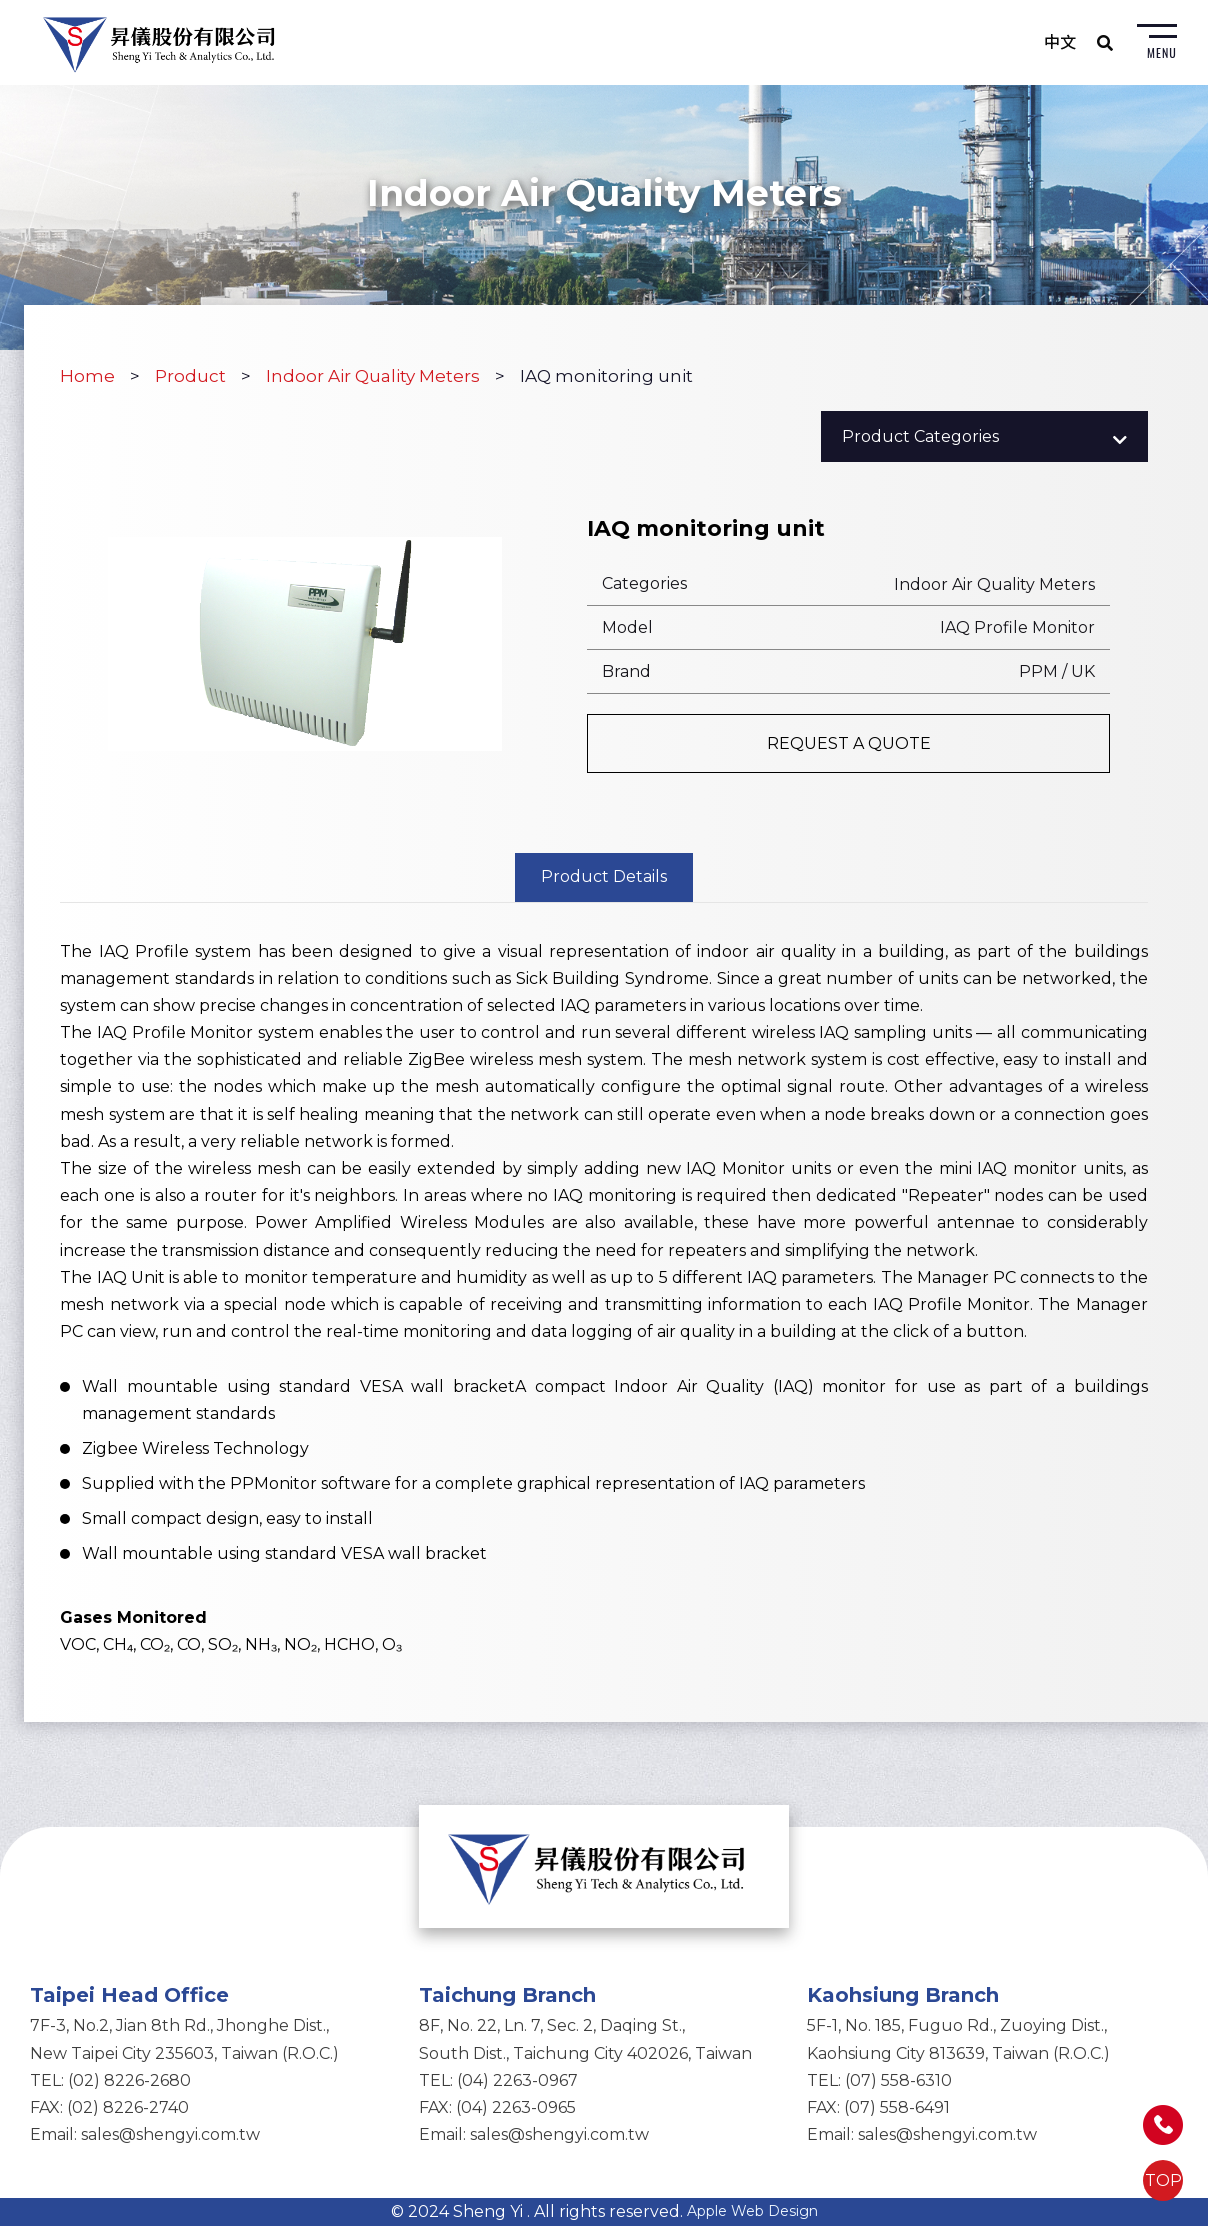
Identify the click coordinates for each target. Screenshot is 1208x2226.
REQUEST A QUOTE (849, 743)
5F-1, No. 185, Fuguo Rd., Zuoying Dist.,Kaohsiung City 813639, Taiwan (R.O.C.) (958, 2039)
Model (627, 627)
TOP (1163, 2180)
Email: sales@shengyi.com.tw (145, 2134)
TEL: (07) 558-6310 (879, 2080)
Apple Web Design (752, 2211)
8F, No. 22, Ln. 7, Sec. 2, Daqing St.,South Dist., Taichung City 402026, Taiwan (585, 2039)
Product (190, 376)
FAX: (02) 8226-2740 (109, 2107)
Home (87, 376)
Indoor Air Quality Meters (373, 376)
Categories (644, 583)
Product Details (604, 876)
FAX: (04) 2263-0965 (497, 2107)
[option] (305, 643)
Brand (626, 671)
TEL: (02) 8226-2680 (110, 2080)
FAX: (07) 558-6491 (878, 2107)
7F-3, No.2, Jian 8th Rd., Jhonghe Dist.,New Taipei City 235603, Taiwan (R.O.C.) (184, 2039)
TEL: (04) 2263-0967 (498, 2080)
